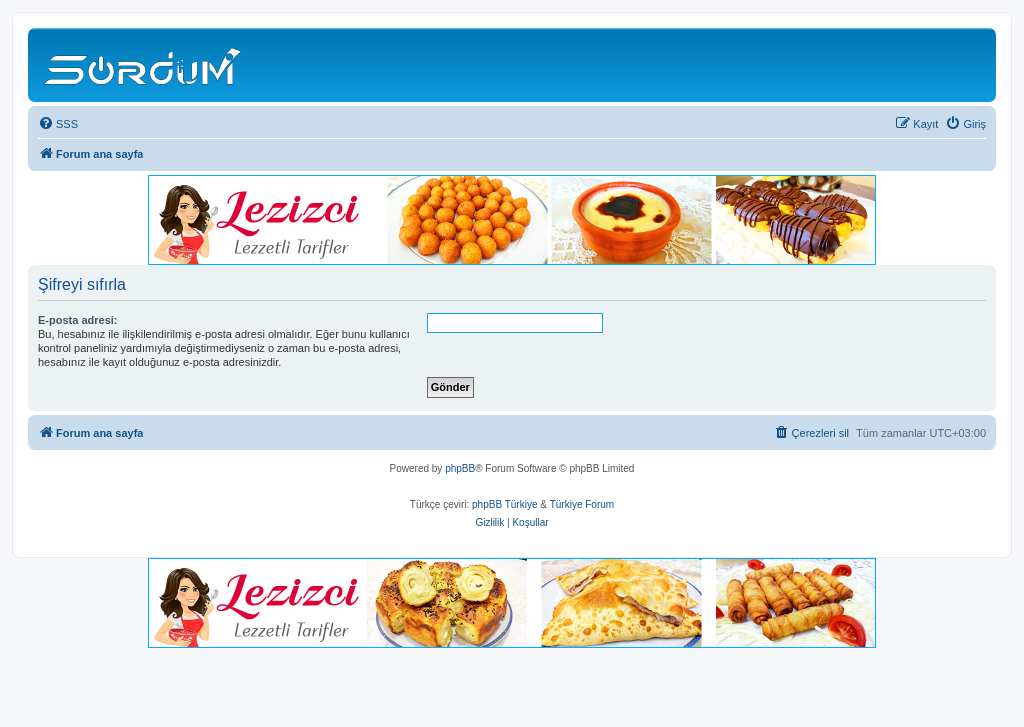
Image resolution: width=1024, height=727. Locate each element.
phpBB (460, 468)
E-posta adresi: (77, 320)
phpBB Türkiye (504, 504)
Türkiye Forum (582, 504)
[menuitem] (58, 124)
